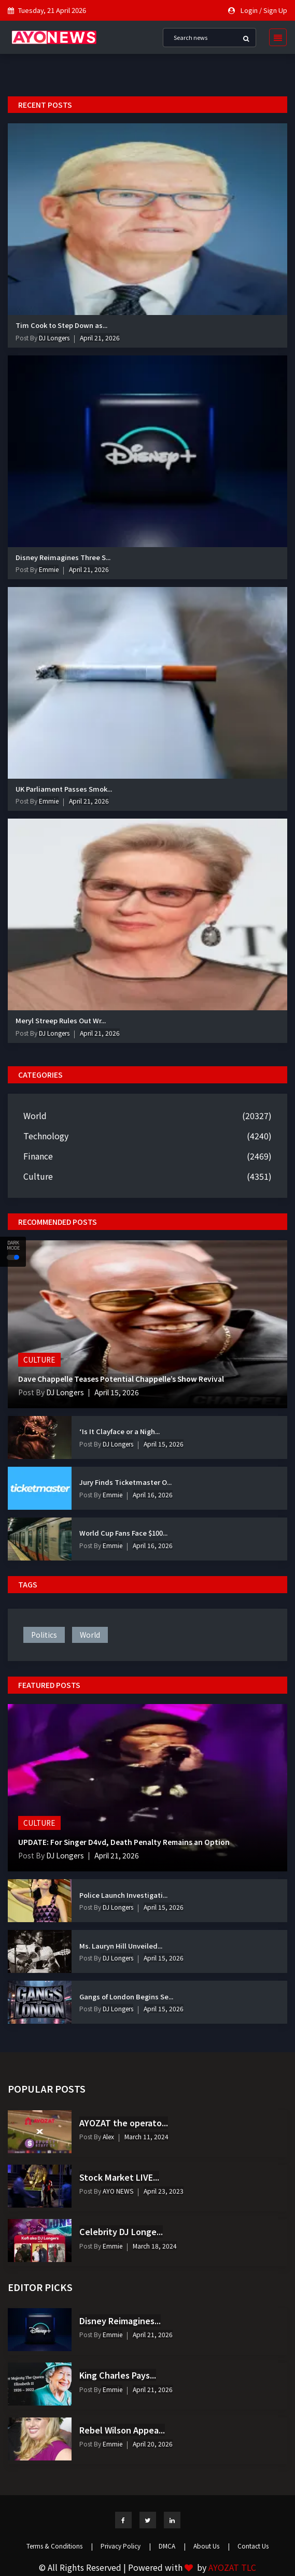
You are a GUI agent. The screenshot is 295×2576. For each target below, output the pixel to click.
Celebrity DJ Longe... (121, 2231)
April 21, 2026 (100, 337)
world (90, 1634)
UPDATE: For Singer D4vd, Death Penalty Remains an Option (125, 1842)
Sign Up (275, 10)
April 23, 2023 (164, 2190)
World (35, 1115)
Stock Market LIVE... (119, 2177)
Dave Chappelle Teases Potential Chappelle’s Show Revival (121, 1378)
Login (249, 10)
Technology (45, 1135)
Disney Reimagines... (120, 2320)
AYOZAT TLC (232, 2567)
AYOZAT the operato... (123, 2122)
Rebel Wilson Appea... (122, 2430)
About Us (211, 2545)
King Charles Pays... (117, 2375)
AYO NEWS (117, 2190)
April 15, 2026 (118, 1392)
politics (44, 1634)
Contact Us (253, 2545)
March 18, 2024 (155, 2245)
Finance (38, 1156)
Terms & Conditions (59, 2545)
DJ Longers (53, 337)
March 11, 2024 (146, 2136)
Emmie (48, 569)
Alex (107, 2136)
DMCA (172, 2545)
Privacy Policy (126, 2545)
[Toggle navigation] (274, 37)
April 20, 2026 (153, 2443)
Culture (38, 1176)
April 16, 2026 (153, 1494)
